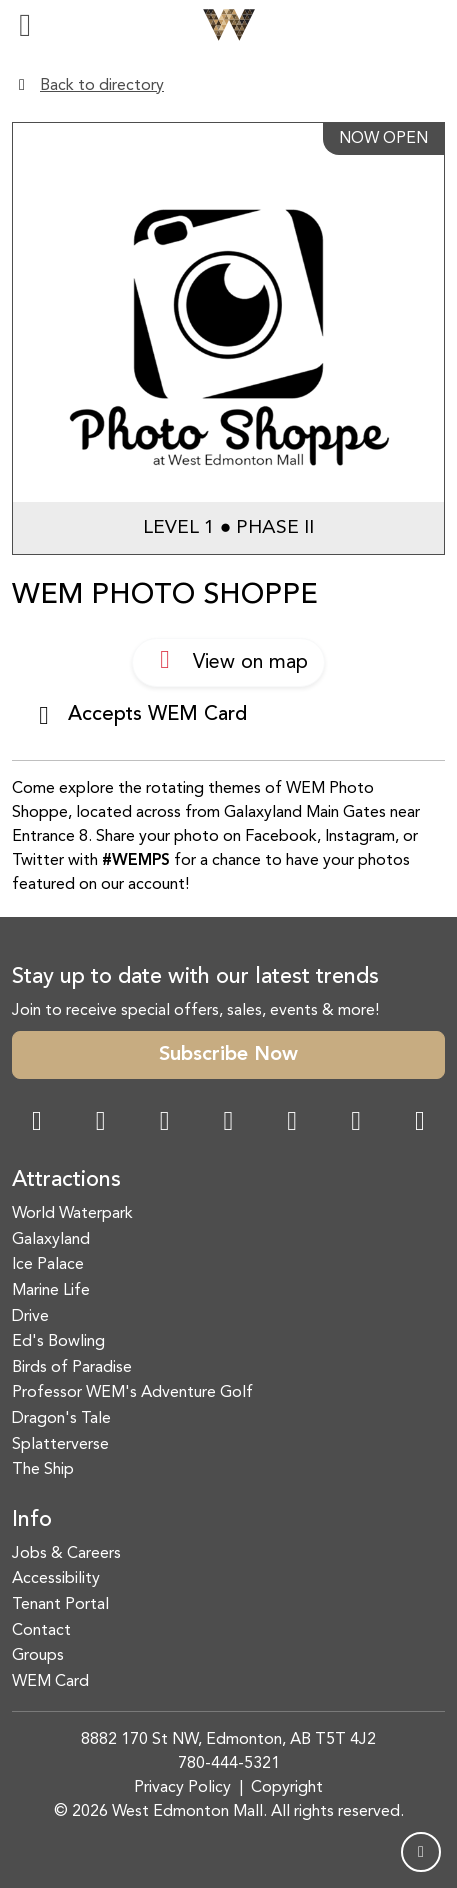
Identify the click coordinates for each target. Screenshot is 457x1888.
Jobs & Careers (66, 1554)
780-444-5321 (229, 1764)
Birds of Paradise (72, 1368)
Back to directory (102, 86)
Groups (38, 1656)
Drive (30, 1317)
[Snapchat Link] (165, 1123)
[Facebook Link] (37, 1123)
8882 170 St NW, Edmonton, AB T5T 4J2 (228, 1740)
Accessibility (56, 1579)
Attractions (66, 1180)
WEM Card (50, 1682)
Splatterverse (60, 1445)
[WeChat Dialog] (292, 1123)
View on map (228, 660)
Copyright (287, 1788)
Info (32, 1520)
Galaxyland (51, 1240)
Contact (41, 1631)
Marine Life (51, 1291)
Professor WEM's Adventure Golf (132, 1393)
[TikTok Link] (356, 1123)
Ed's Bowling (58, 1342)
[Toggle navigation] (25, 25)
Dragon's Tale (61, 1419)
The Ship (43, 1470)
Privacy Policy (182, 1788)
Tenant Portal (60, 1605)
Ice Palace (48, 1265)
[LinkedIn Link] (420, 1123)
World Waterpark (72, 1214)
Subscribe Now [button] (228, 1055)
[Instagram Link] (101, 1123)
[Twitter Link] (228, 1123)
